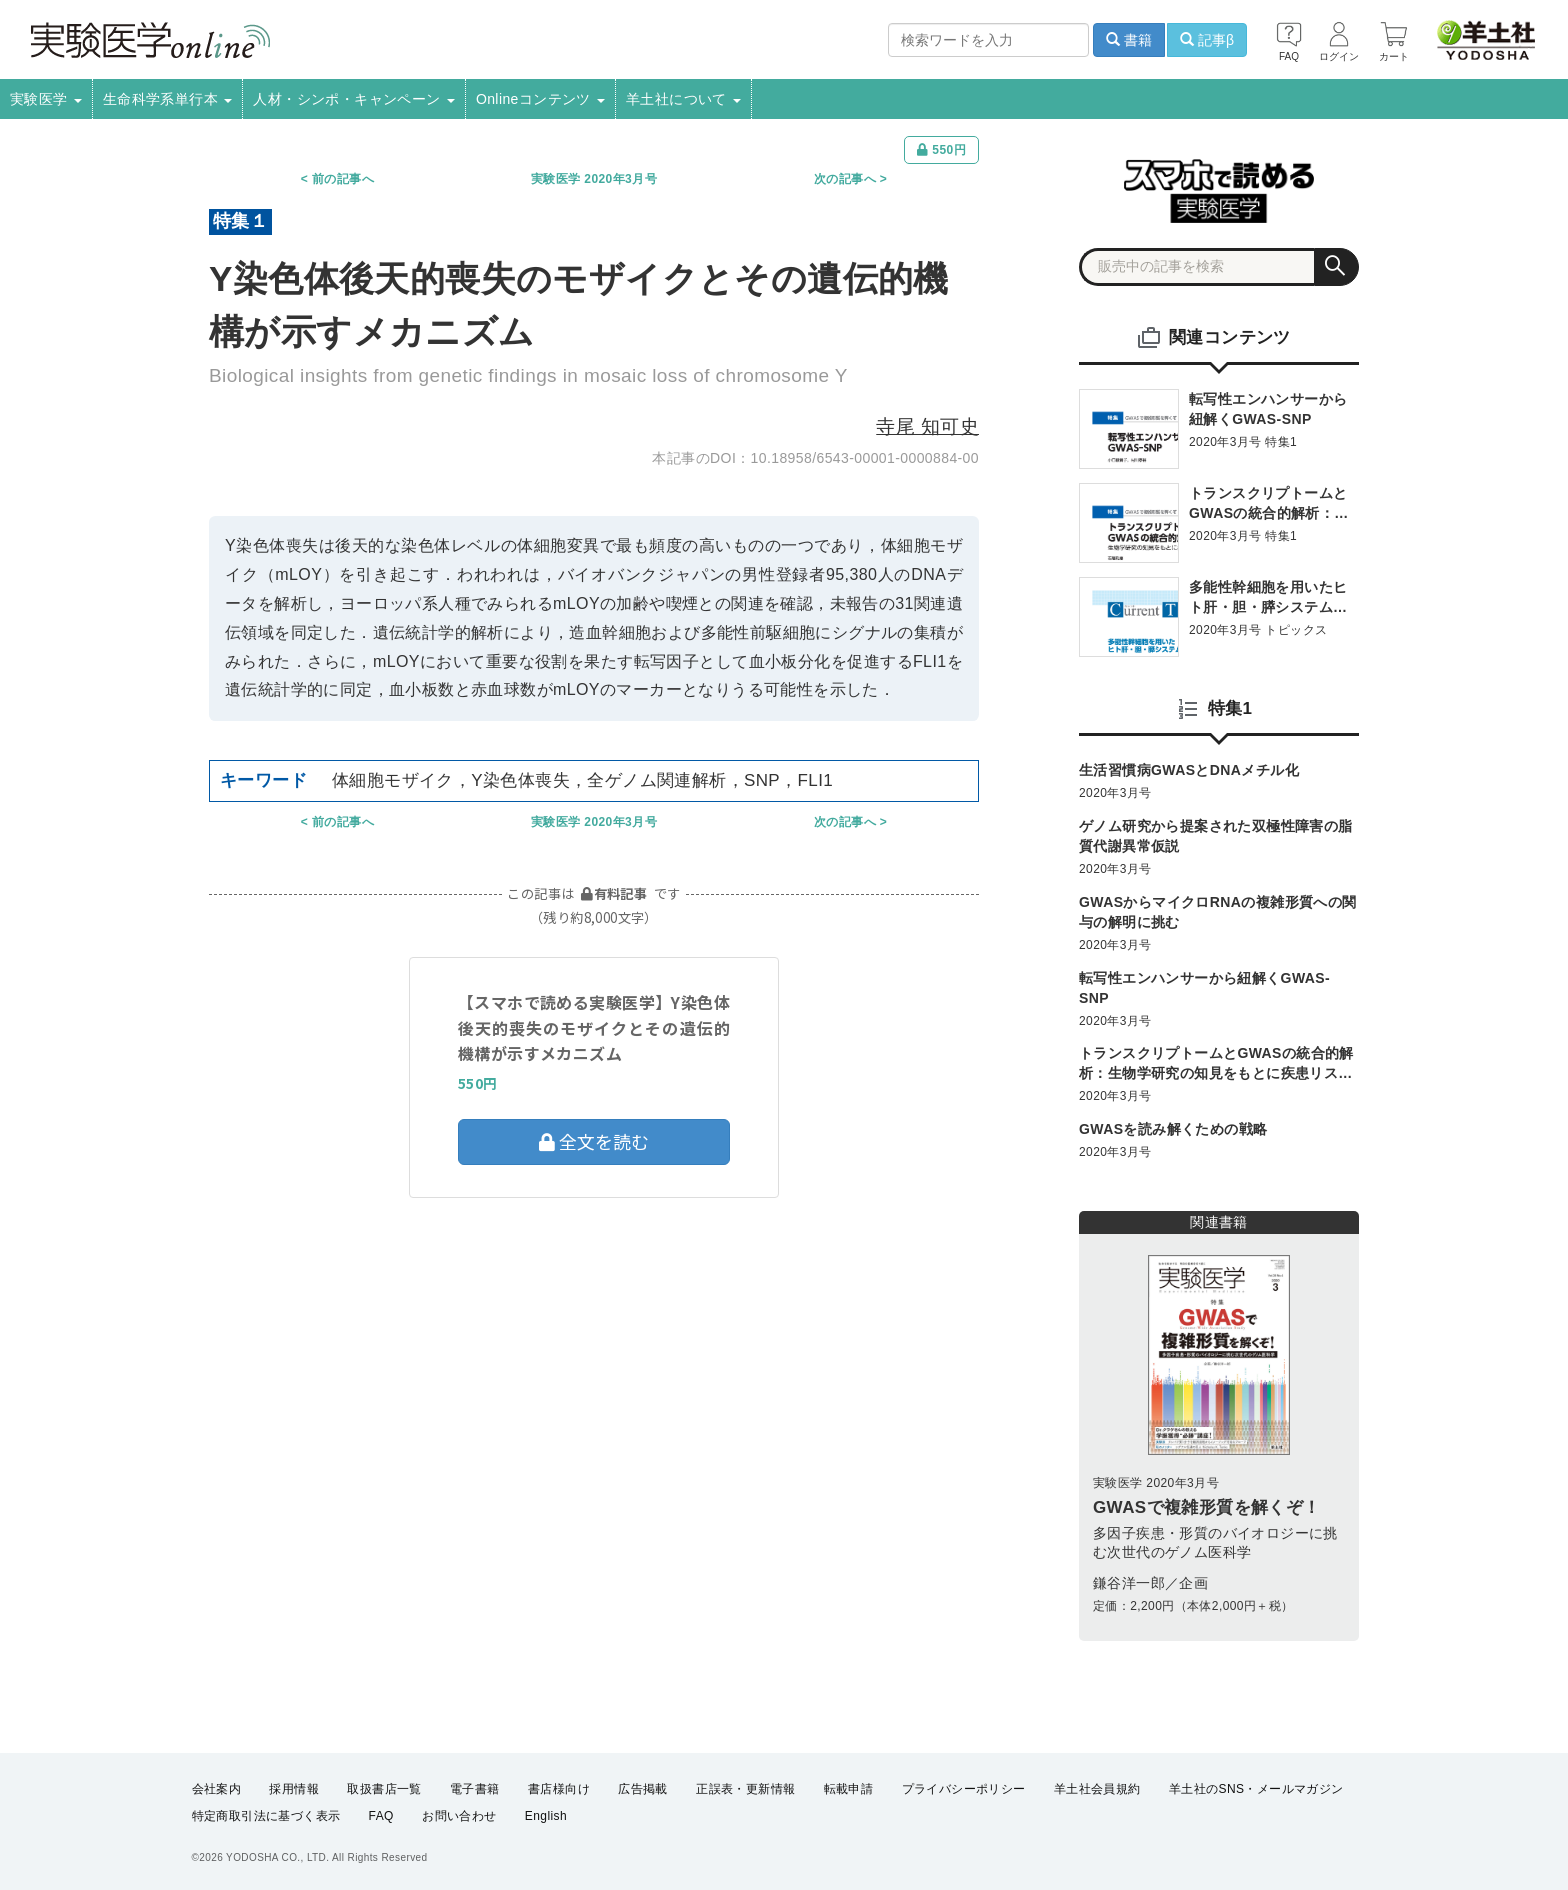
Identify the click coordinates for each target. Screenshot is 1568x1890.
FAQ (381, 1816)
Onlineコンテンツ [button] (540, 99)
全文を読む (594, 1141)
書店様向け (559, 1789)
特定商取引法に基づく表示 (266, 1816)
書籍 (1129, 40)
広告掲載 (643, 1789)
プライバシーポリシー (964, 1789)
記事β (1207, 40)
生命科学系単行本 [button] (168, 99)
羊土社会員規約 (1097, 1789)
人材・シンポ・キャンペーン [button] (354, 99)
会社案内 (217, 1789)
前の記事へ (343, 179)
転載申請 (849, 1789)
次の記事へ (845, 179)
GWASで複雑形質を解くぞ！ (1207, 1507)
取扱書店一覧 (384, 1789)
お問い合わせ (459, 1816)
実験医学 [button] (46, 99)
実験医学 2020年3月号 (594, 179)
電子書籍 (475, 1789)
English (546, 1816)
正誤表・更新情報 (745, 1789)
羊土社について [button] (683, 99)
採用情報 (294, 1789)
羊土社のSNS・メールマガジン (1256, 1789)
